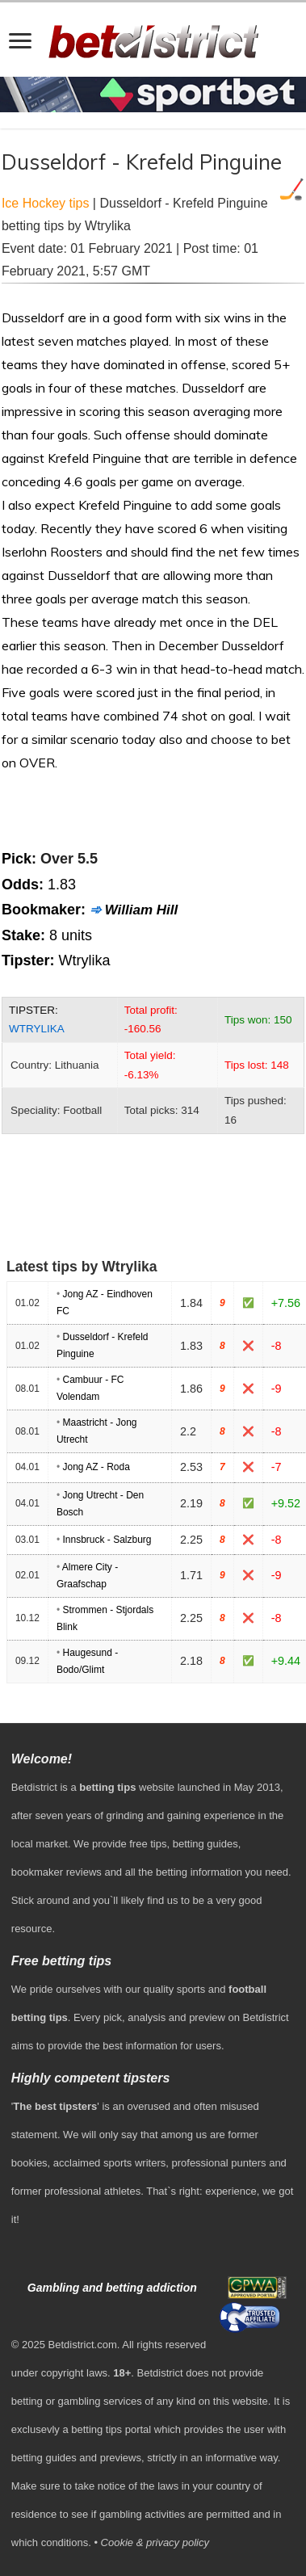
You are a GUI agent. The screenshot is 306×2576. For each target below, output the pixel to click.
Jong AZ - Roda (95, 1467)
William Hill (141, 910)
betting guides (205, 1844)
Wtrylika (37, 1029)
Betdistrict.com (82, 2345)
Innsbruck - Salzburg (106, 1539)
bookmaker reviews (56, 1872)
